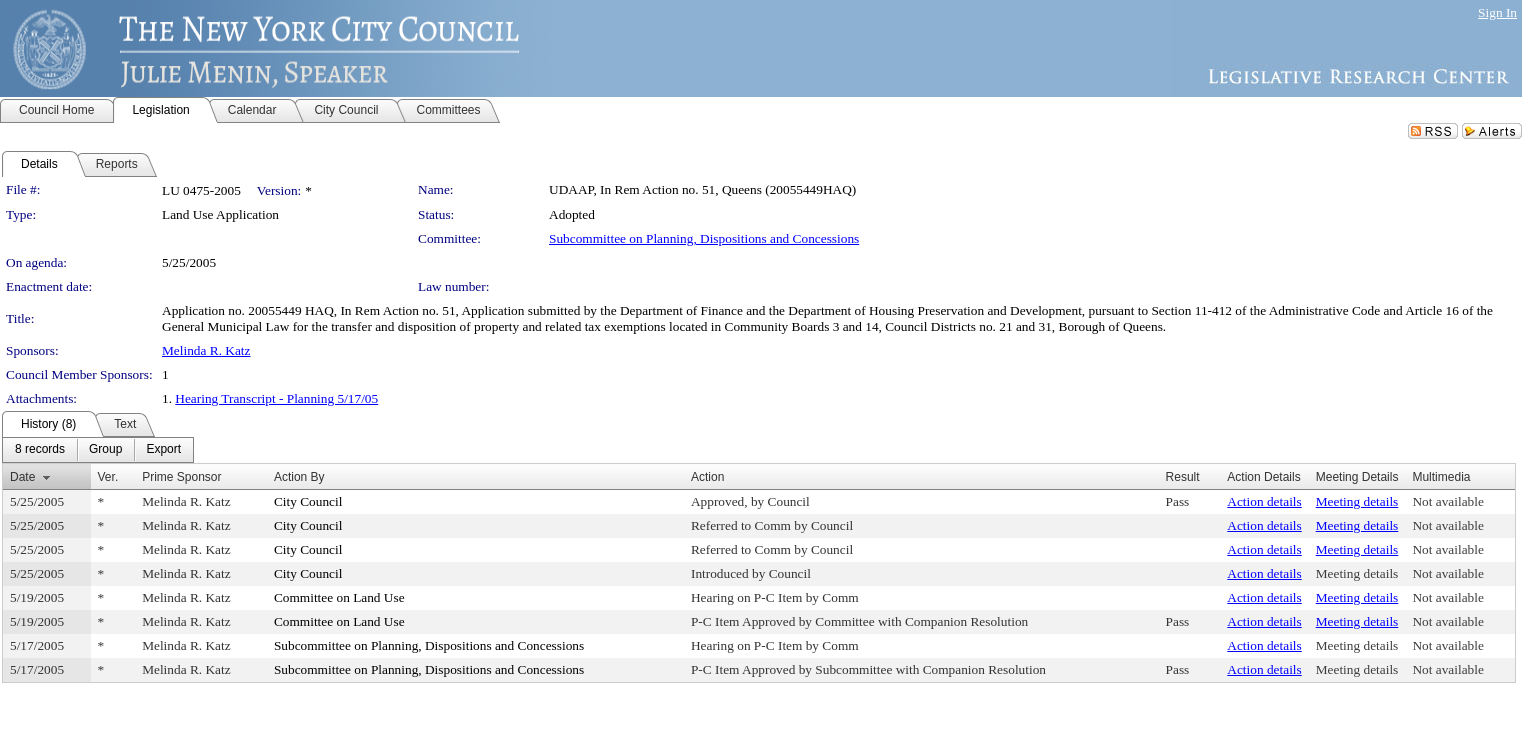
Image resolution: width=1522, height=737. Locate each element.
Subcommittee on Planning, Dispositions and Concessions (704, 238)
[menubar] (98, 450)
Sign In (1497, 12)
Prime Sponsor (181, 477)
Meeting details (1357, 501)
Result (1183, 477)
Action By (299, 477)
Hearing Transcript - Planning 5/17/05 (276, 398)
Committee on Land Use (339, 597)
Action (707, 477)
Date (22, 477)
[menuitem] (40, 450)
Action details (1264, 501)
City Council (308, 501)
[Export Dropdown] (163, 450)
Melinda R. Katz (206, 350)
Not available (1447, 501)
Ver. (108, 477)
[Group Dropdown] (105, 450)
